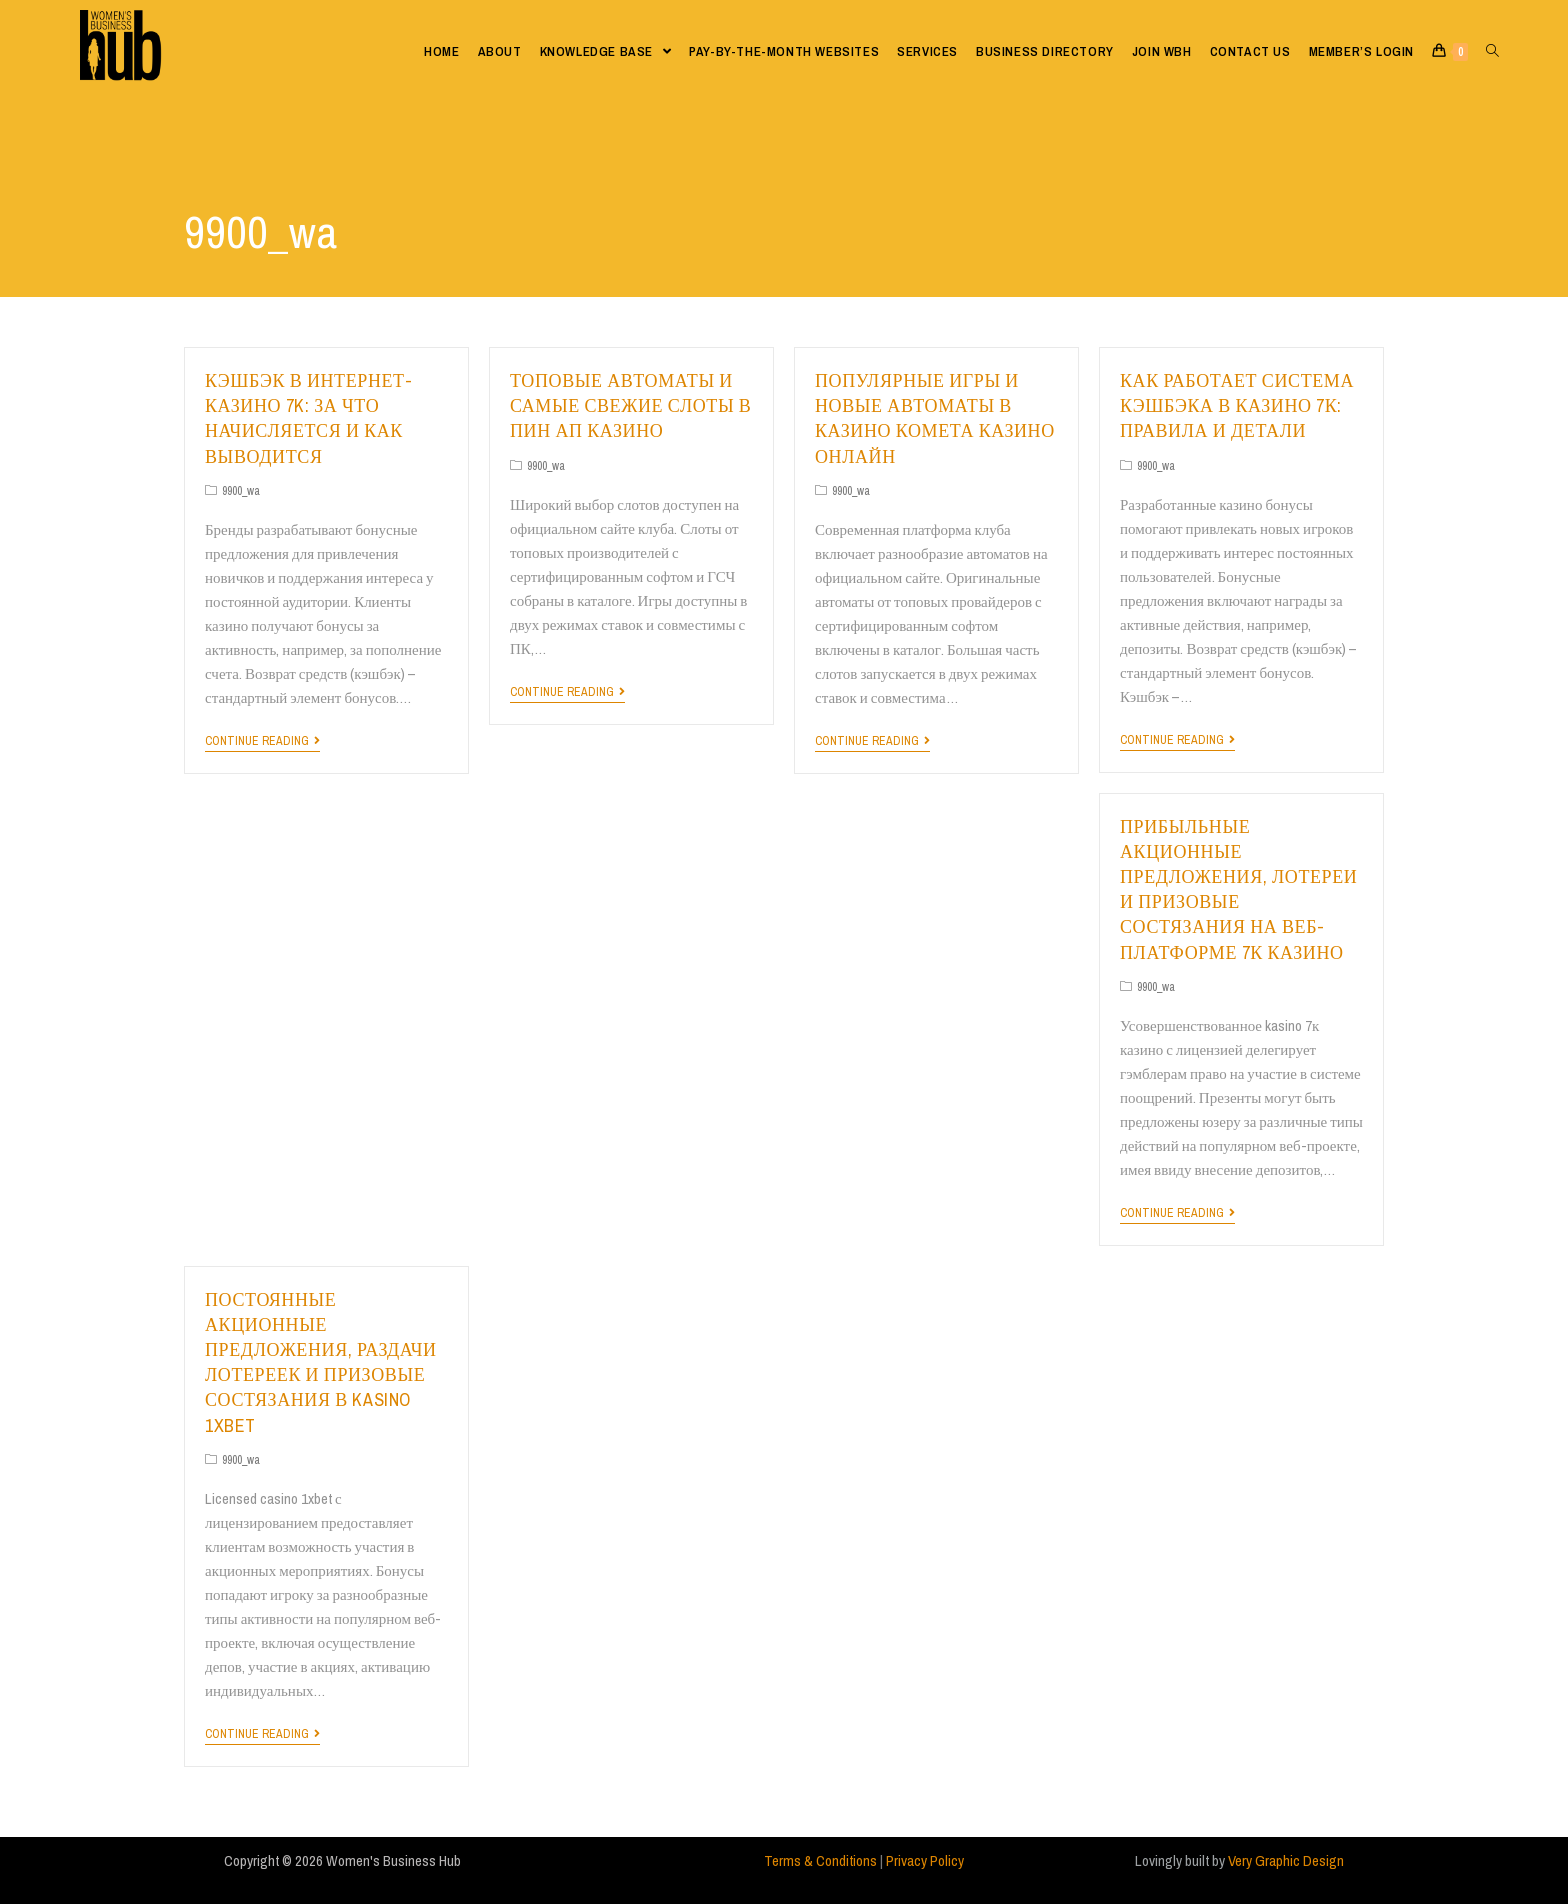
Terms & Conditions (820, 1860)
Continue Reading (262, 741)
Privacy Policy (925, 1860)
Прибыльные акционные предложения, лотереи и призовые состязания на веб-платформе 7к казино (1238, 889)
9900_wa (241, 491)
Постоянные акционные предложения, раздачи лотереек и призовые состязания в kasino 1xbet (321, 1362)
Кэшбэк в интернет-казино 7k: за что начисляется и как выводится (308, 418)
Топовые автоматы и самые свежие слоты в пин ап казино (630, 405)
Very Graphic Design (1286, 1860)
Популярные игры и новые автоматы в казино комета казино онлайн (935, 418)
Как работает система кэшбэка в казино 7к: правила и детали (1237, 405)
